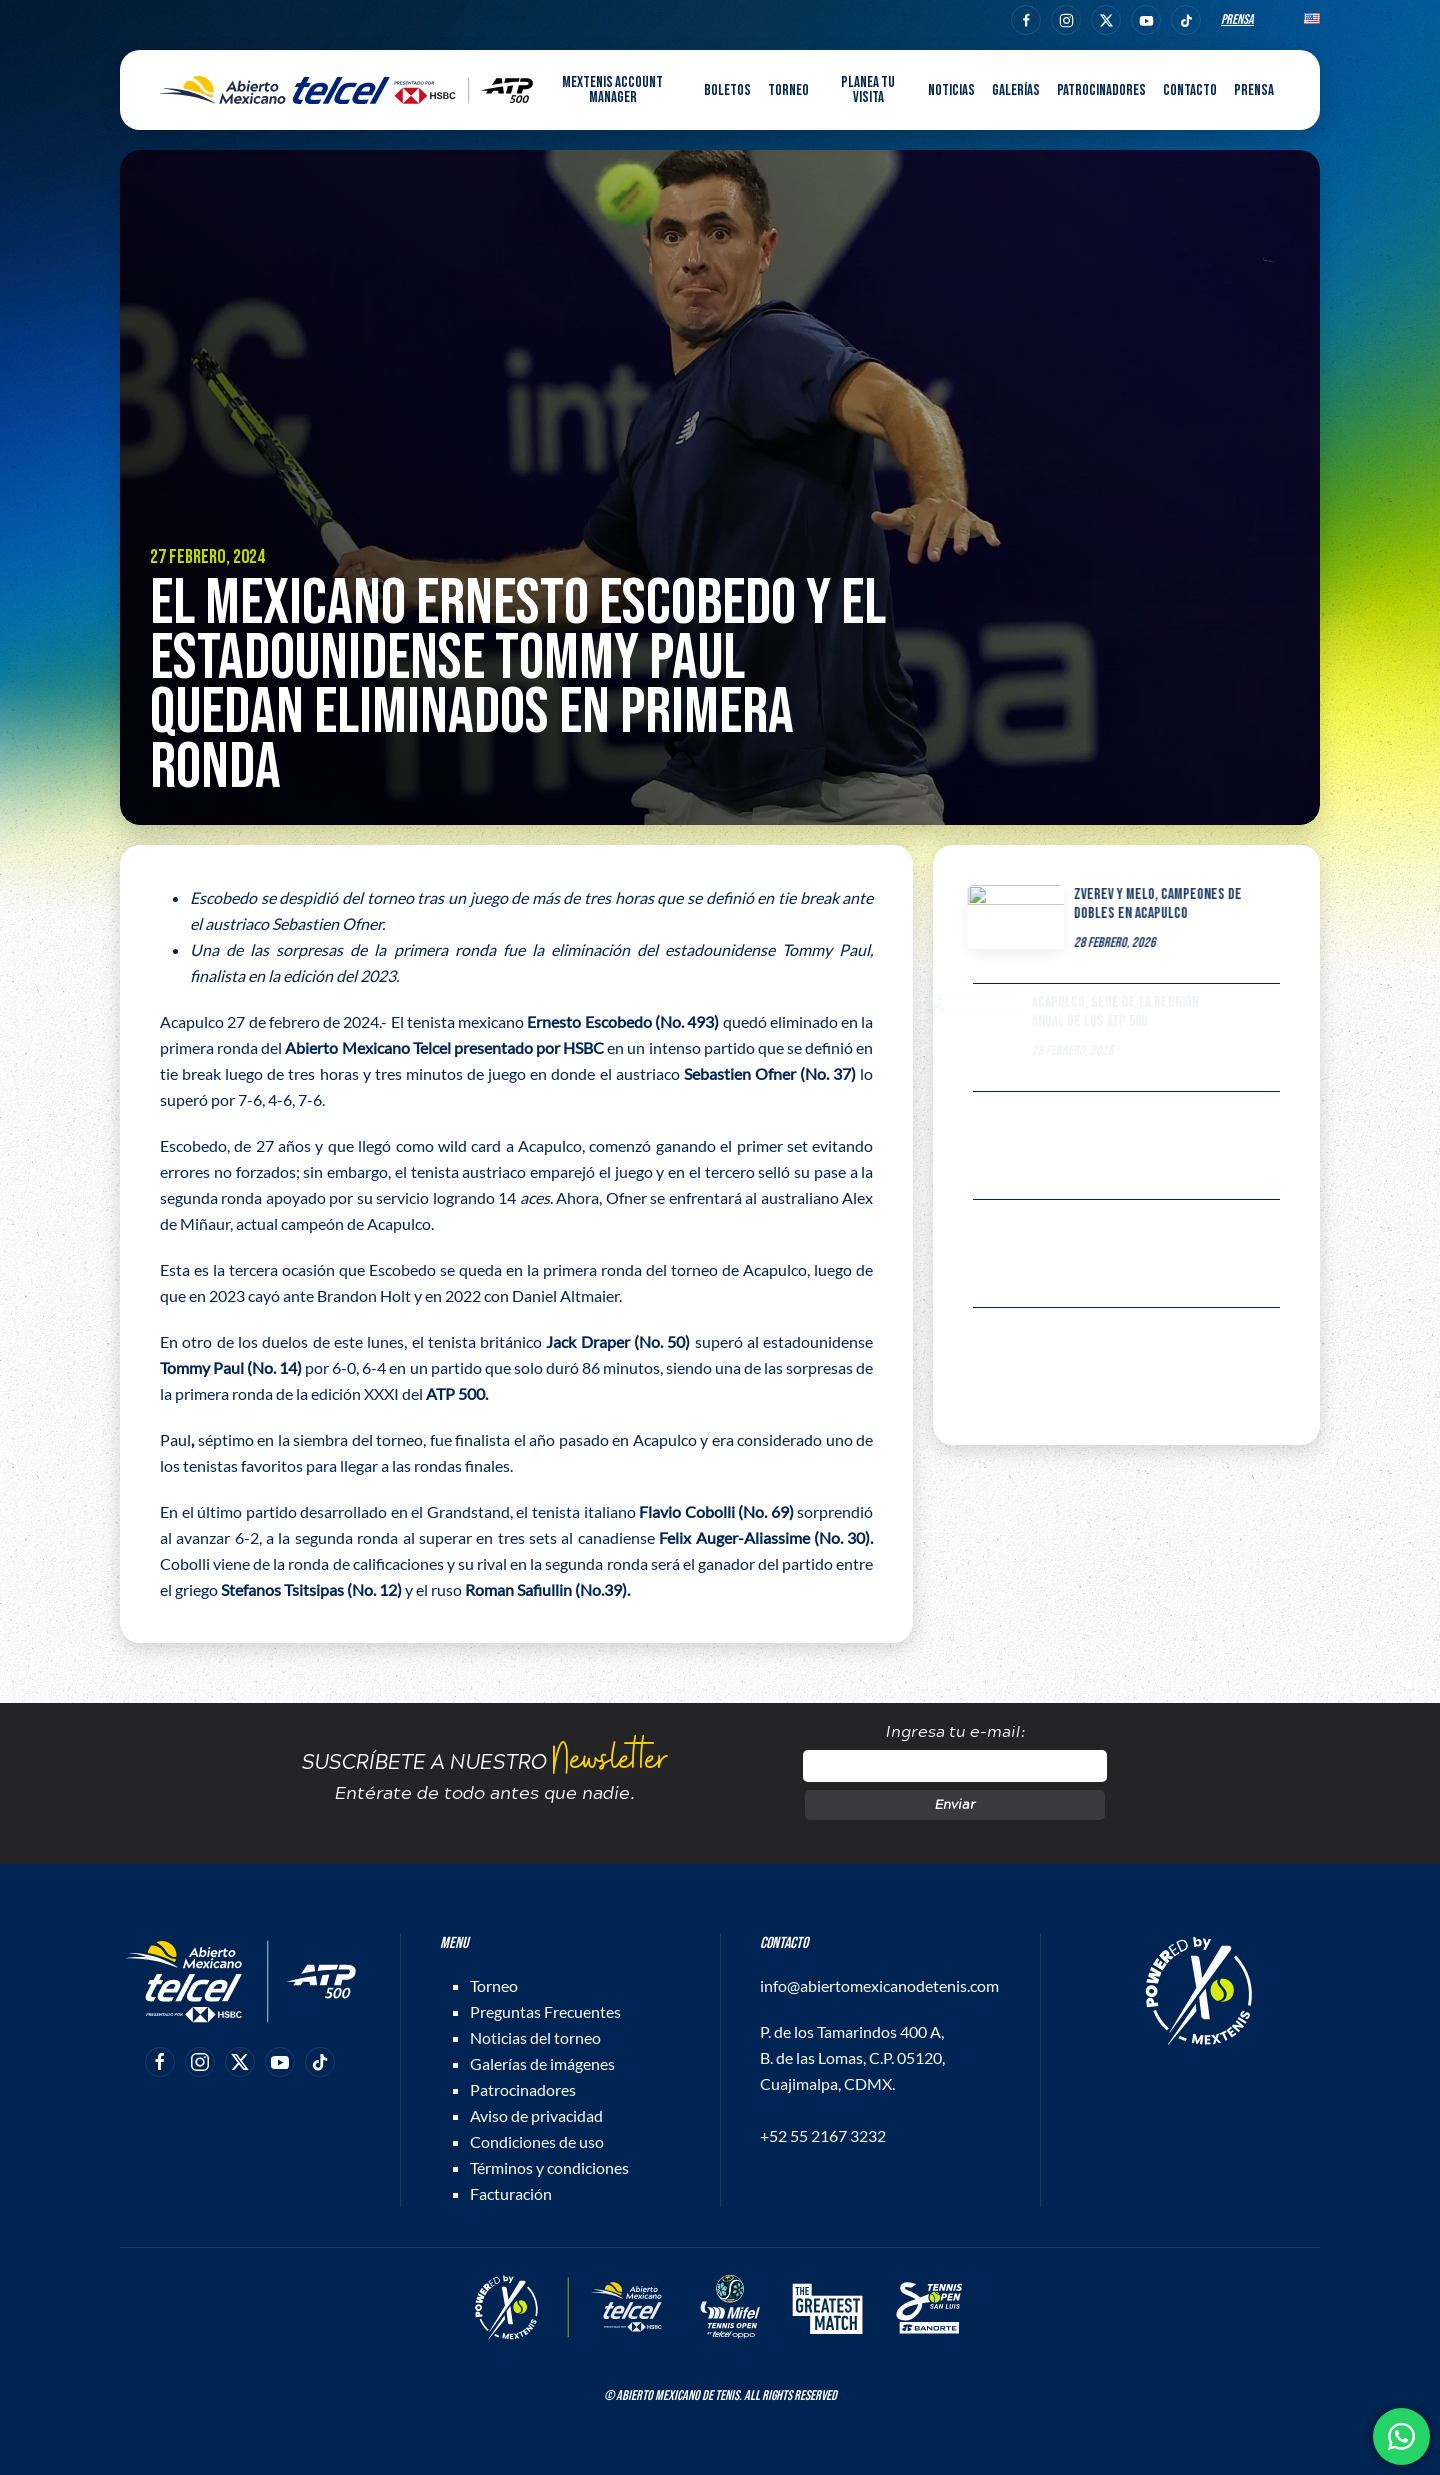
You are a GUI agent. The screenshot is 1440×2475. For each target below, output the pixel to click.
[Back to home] (346, 90)
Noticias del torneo (535, 2037)
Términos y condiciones (549, 2167)
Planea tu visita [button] (868, 90)
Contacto (1190, 90)
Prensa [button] (1254, 90)
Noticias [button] (951, 90)
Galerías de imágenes (542, 2063)
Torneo (494, 1985)
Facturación (511, 2193)
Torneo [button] (788, 90)
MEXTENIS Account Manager (612, 90)
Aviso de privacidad (536, 2115)
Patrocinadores (1101, 90)
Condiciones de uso (537, 2141)
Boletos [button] (727, 90)
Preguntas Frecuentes (545, 2011)
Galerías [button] (1016, 90)
